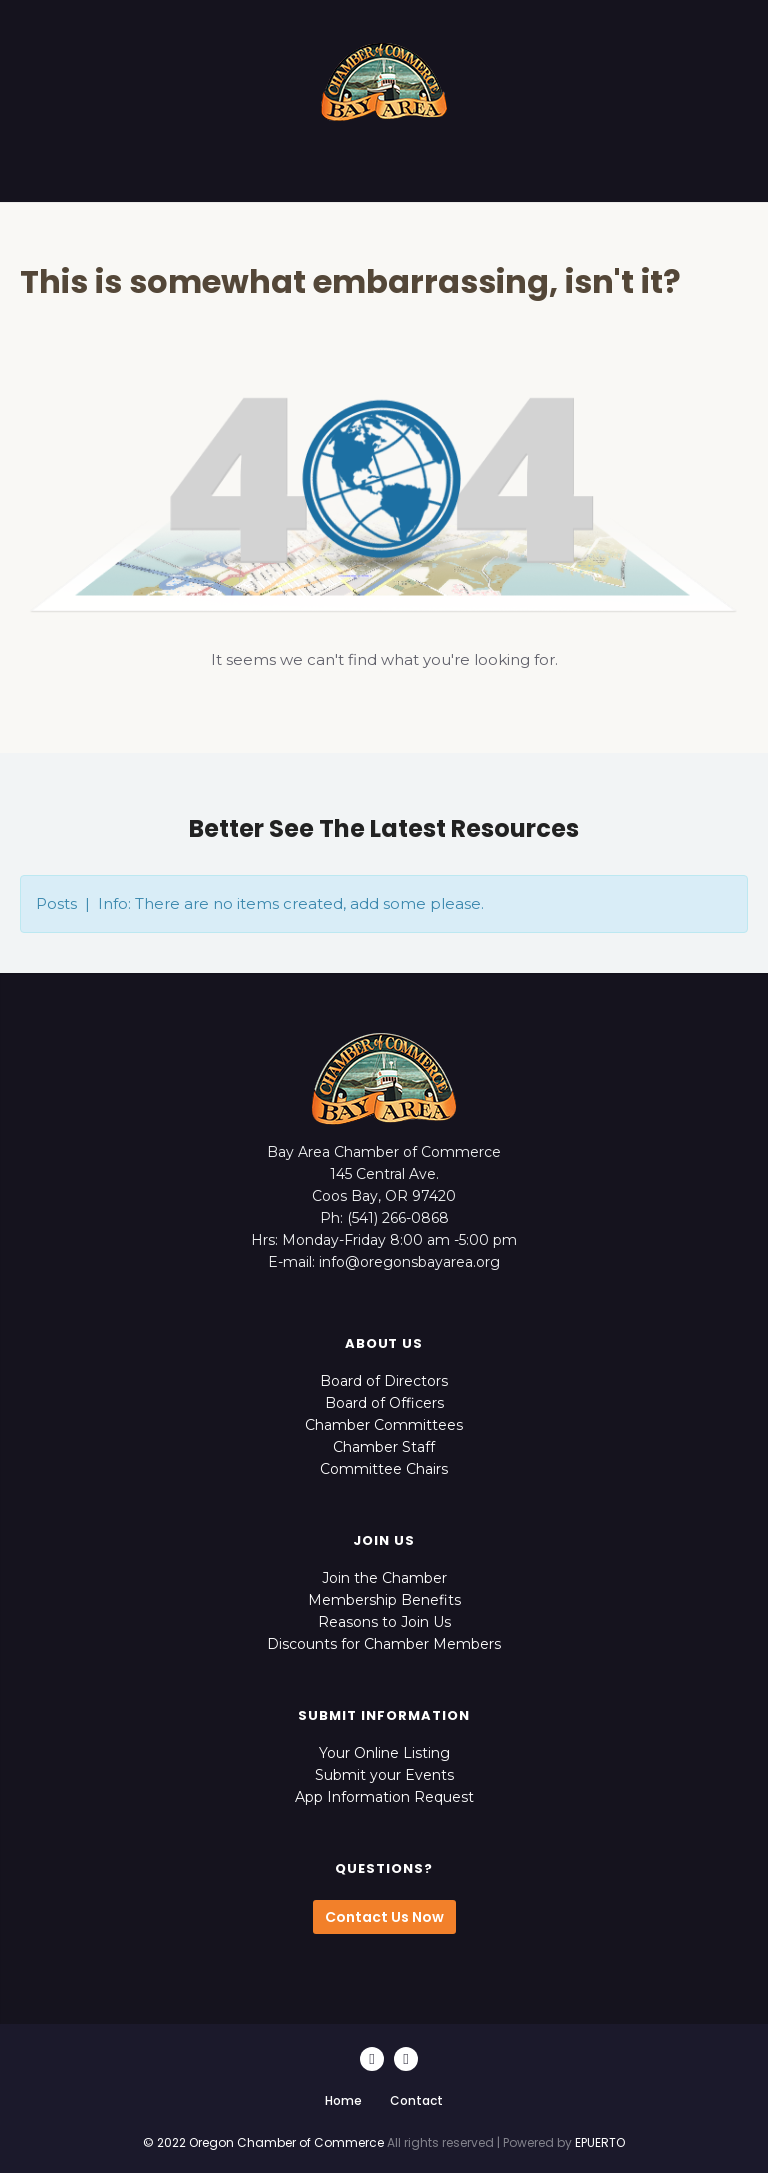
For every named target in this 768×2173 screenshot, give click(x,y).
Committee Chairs (384, 1469)
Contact (416, 2100)
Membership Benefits (384, 1600)
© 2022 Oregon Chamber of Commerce (263, 2142)
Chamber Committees (384, 1425)
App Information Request (384, 1797)
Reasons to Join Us (384, 1622)
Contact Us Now (384, 1917)
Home (343, 2100)
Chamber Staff (384, 1447)
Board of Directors (384, 1381)
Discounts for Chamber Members (384, 1644)
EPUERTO (600, 2142)
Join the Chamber (384, 1578)
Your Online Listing (384, 1753)
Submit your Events (384, 1775)
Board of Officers (384, 1403)
